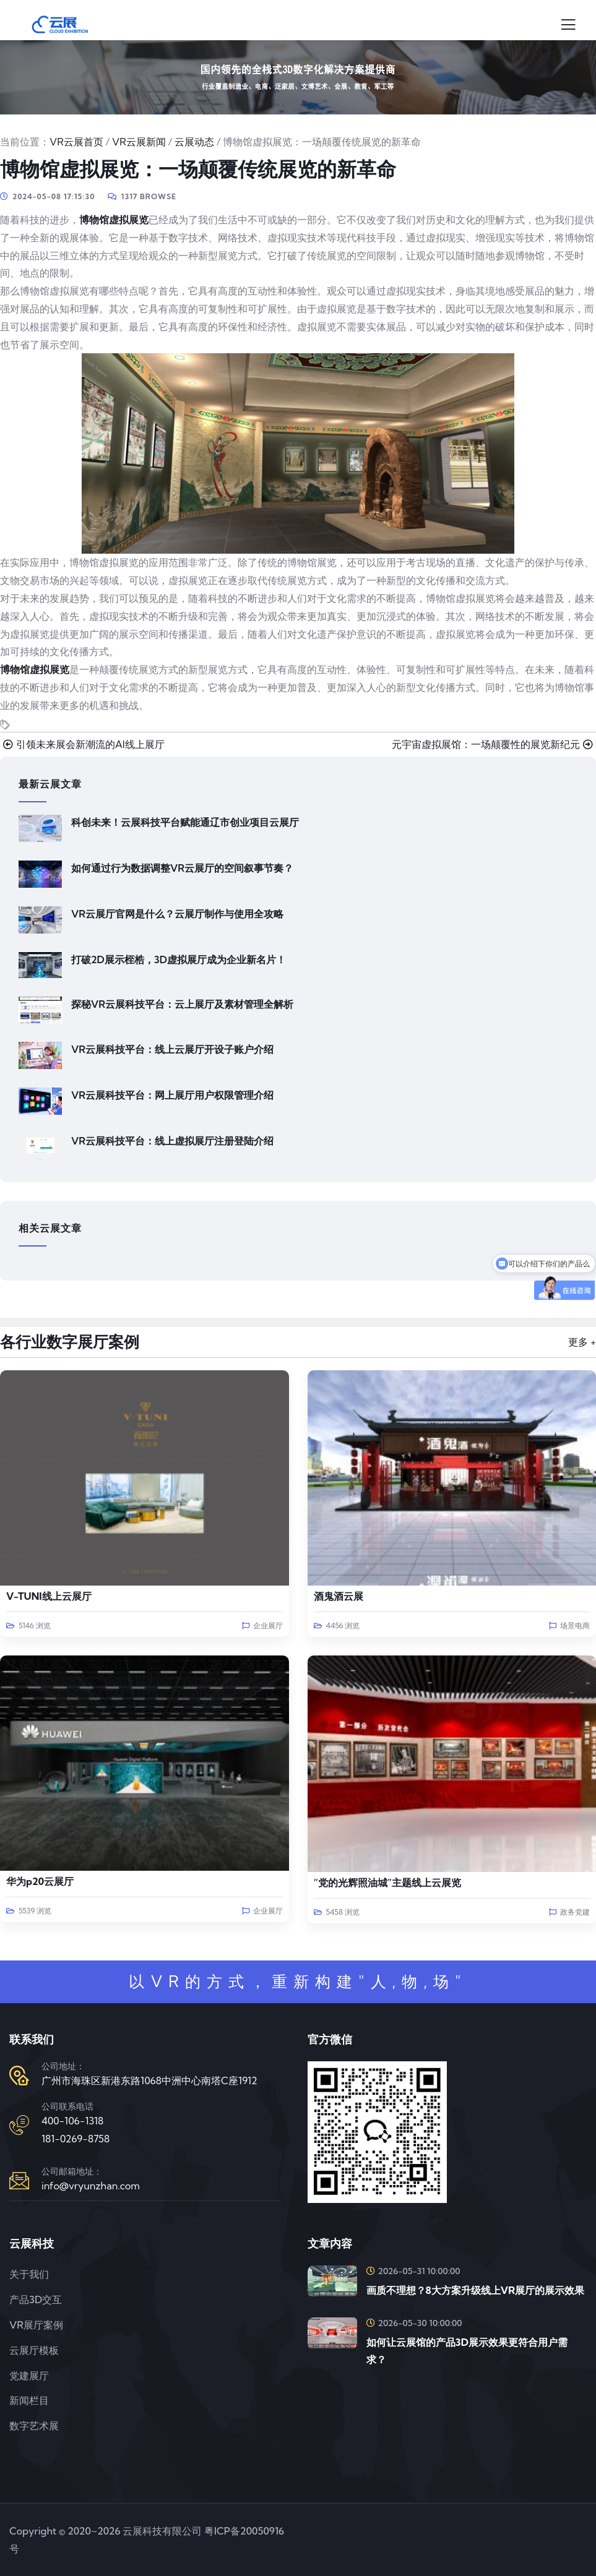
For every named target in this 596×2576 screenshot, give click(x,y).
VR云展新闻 (139, 141)
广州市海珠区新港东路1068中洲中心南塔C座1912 (149, 2080)
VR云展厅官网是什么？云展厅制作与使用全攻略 (177, 914)
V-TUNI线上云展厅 (49, 1596)
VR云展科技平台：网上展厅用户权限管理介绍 (172, 1095)
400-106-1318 (72, 2120)
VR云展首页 (76, 141)
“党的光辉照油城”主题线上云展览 (388, 1882)
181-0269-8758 (75, 2138)
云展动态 (194, 141)
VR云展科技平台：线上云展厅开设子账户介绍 (172, 1049)
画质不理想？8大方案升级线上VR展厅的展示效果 (475, 2290)
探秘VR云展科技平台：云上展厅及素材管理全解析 (182, 1004)
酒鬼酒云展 (338, 1596)
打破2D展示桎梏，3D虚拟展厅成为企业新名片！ (178, 959)
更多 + (582, 1342)
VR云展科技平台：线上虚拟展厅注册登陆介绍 (172, 1141)
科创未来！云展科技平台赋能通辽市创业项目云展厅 (185, 822)
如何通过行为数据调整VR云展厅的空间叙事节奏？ (182, 868)
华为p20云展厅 (40, 1881)
